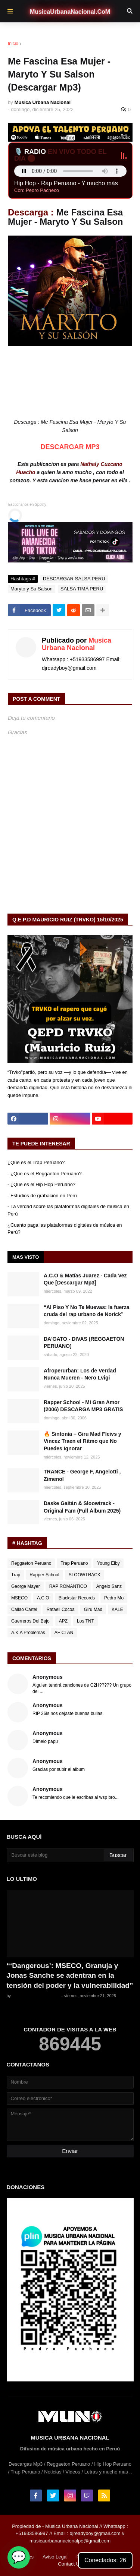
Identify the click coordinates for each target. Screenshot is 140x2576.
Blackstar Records (77, 1598)
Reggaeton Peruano (31, 1563)
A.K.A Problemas (28, 1632)
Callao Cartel (24, 1609)
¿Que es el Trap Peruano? (36, 1162)
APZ (63, 1621)
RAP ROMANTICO (68, 1586)
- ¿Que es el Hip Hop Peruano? (41, 1184)
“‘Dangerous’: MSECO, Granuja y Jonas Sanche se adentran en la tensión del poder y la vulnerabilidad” (70, 1975)
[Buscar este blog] (56, 1855)
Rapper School (44, 1574)
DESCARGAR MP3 (69, 447)
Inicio (13, 43)
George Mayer (25, 1586)
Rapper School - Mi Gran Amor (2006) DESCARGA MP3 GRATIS (83, 1406)
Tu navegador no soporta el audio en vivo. (70, 171)
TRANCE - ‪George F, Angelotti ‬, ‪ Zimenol (83, 1475)
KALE (117, 1609)
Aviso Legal (55, 2557)
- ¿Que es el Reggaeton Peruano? (44, 1173)
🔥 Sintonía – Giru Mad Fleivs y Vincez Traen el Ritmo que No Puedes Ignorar (82, 1441)
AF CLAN (64, 1632)
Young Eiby (108, 1563)
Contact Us (70, 2564)
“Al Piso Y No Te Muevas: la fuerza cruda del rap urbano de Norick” (87, 1311)
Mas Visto (25, 1257)
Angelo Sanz (109, 1586)
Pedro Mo (114, 1598)
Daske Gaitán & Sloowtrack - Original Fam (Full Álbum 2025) (82, 1507)
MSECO (19, 1598)
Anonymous (47, 1677)
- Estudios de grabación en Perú (42, 1195)
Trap (15, 1574)
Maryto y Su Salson (31, 589)
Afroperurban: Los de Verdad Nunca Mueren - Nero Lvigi (80, 1374)
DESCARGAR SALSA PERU (62, 43)
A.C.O (43, 1598)
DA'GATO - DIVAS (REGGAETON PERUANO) (84, 1342)
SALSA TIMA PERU (81, 589)
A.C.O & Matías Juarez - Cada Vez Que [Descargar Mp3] (85, 1279)
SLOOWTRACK (84, 1574)
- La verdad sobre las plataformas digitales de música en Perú (68, 1210)
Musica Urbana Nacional (76, 644)
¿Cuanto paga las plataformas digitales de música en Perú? (64, 1228)
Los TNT (85, 1621)
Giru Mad (93, 1609)
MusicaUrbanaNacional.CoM (70, 12)
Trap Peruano (74, 1563)
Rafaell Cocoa (60, 1609)
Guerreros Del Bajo (30, 1621)
